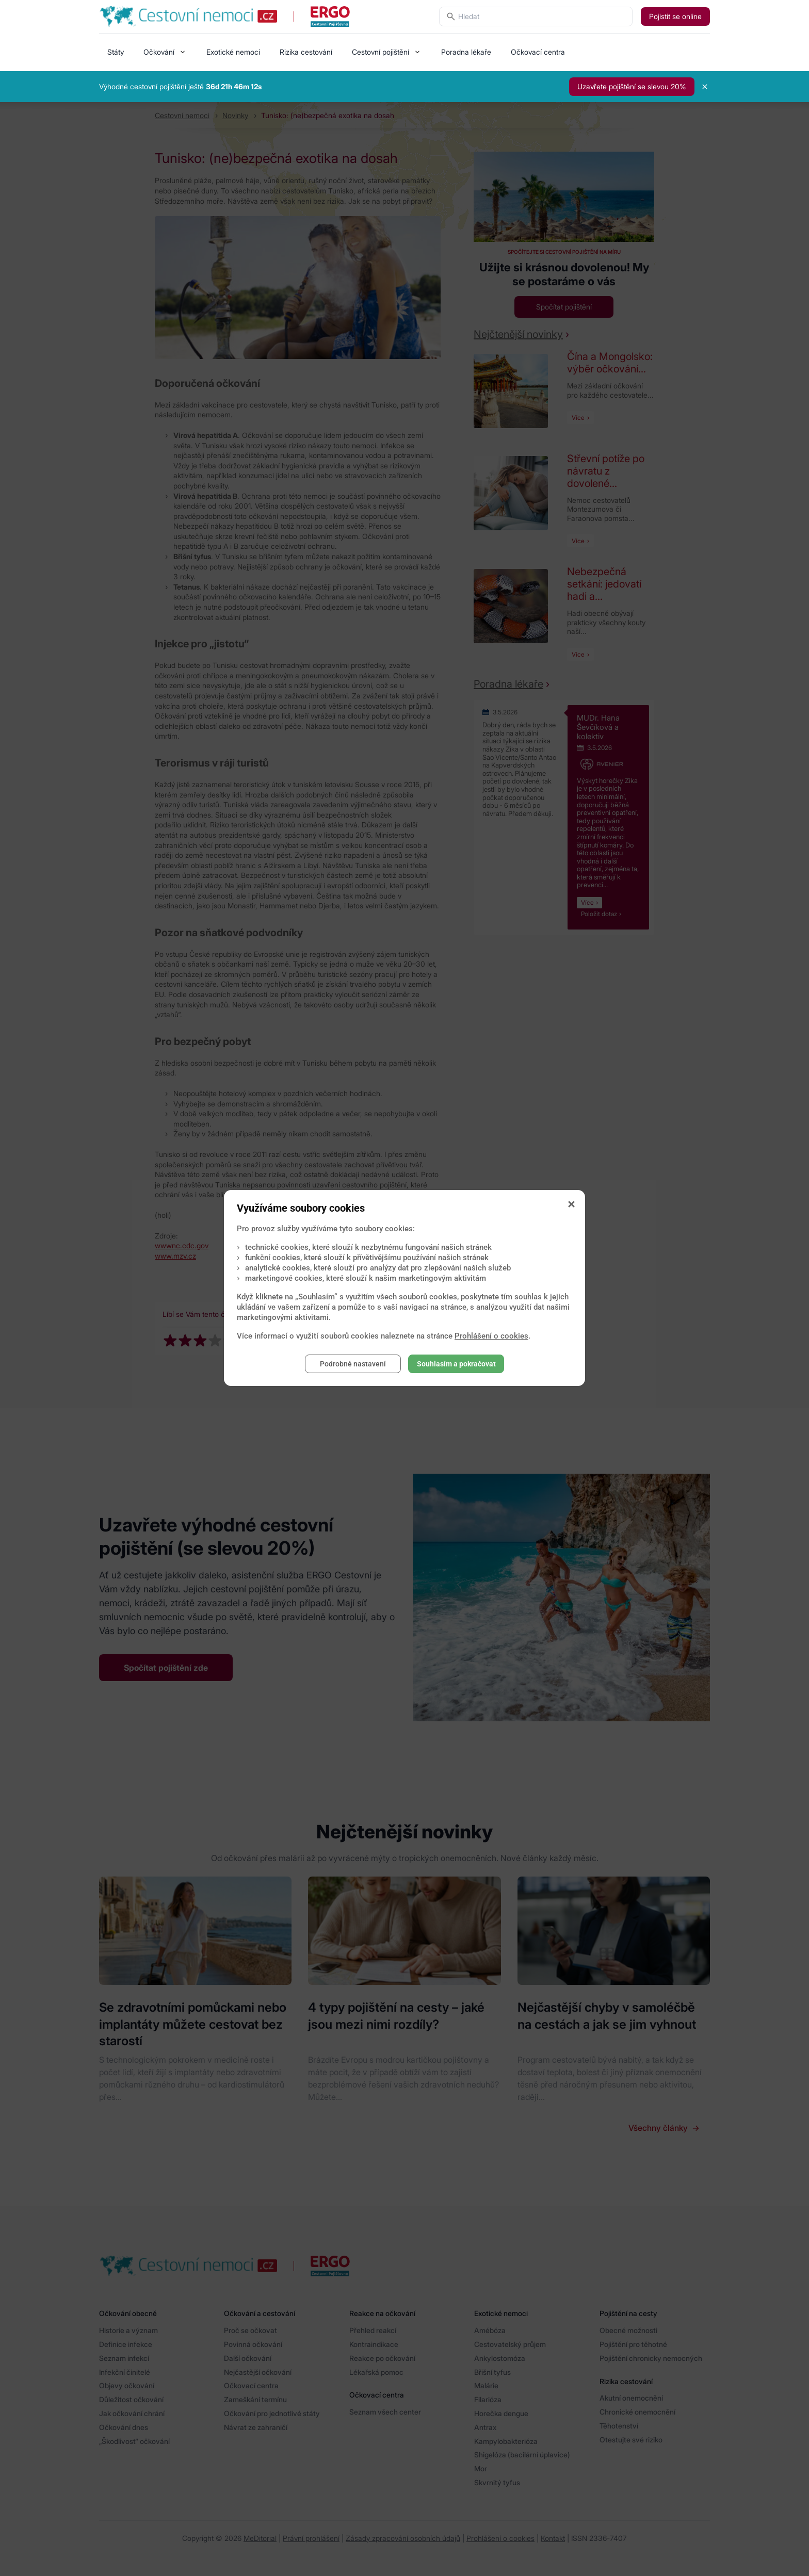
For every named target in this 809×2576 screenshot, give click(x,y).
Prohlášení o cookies (491, 1336)
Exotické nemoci (233, 51)
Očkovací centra (538, 51)
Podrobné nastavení (353, 1364)
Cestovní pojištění (380, 51)
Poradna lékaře (466, 51)
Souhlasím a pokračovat (456, 1364)
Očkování (158, 51)
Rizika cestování (306, 51)
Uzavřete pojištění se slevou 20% (631, 86)
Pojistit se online (675, 16)
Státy (115, 51)
